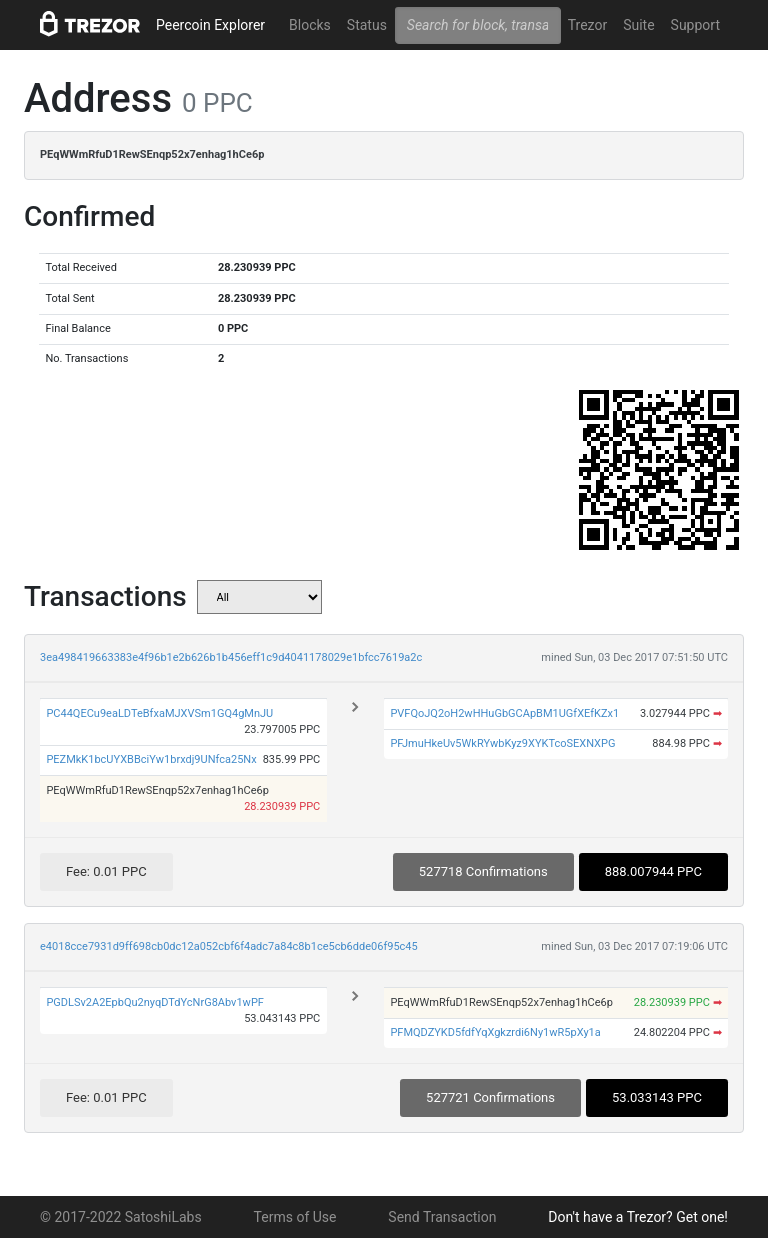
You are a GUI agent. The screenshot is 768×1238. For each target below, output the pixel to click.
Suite (638, 25)
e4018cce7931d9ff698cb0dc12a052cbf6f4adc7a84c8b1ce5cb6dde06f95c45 (229, 946)
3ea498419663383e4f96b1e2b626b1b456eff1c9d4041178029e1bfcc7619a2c (231, 657)
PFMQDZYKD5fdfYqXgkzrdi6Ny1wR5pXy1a (495, 1032)
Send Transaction (442, 1217)
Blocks (310, 25)
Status (367, 25)
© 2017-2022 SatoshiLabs (121, 1217)
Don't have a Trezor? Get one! (638, 1217)
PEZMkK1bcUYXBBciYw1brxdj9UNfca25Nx (151, 759)
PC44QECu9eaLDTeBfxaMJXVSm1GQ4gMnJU (159, 713)
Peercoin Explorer (210, 25)
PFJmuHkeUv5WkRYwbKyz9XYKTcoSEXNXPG (502, 743)
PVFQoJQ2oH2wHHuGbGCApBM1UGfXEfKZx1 (504, 713)
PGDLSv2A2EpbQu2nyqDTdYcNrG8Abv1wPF (155, 1002)
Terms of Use (295, 1217)
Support (695, 25)
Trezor (587, 25)
